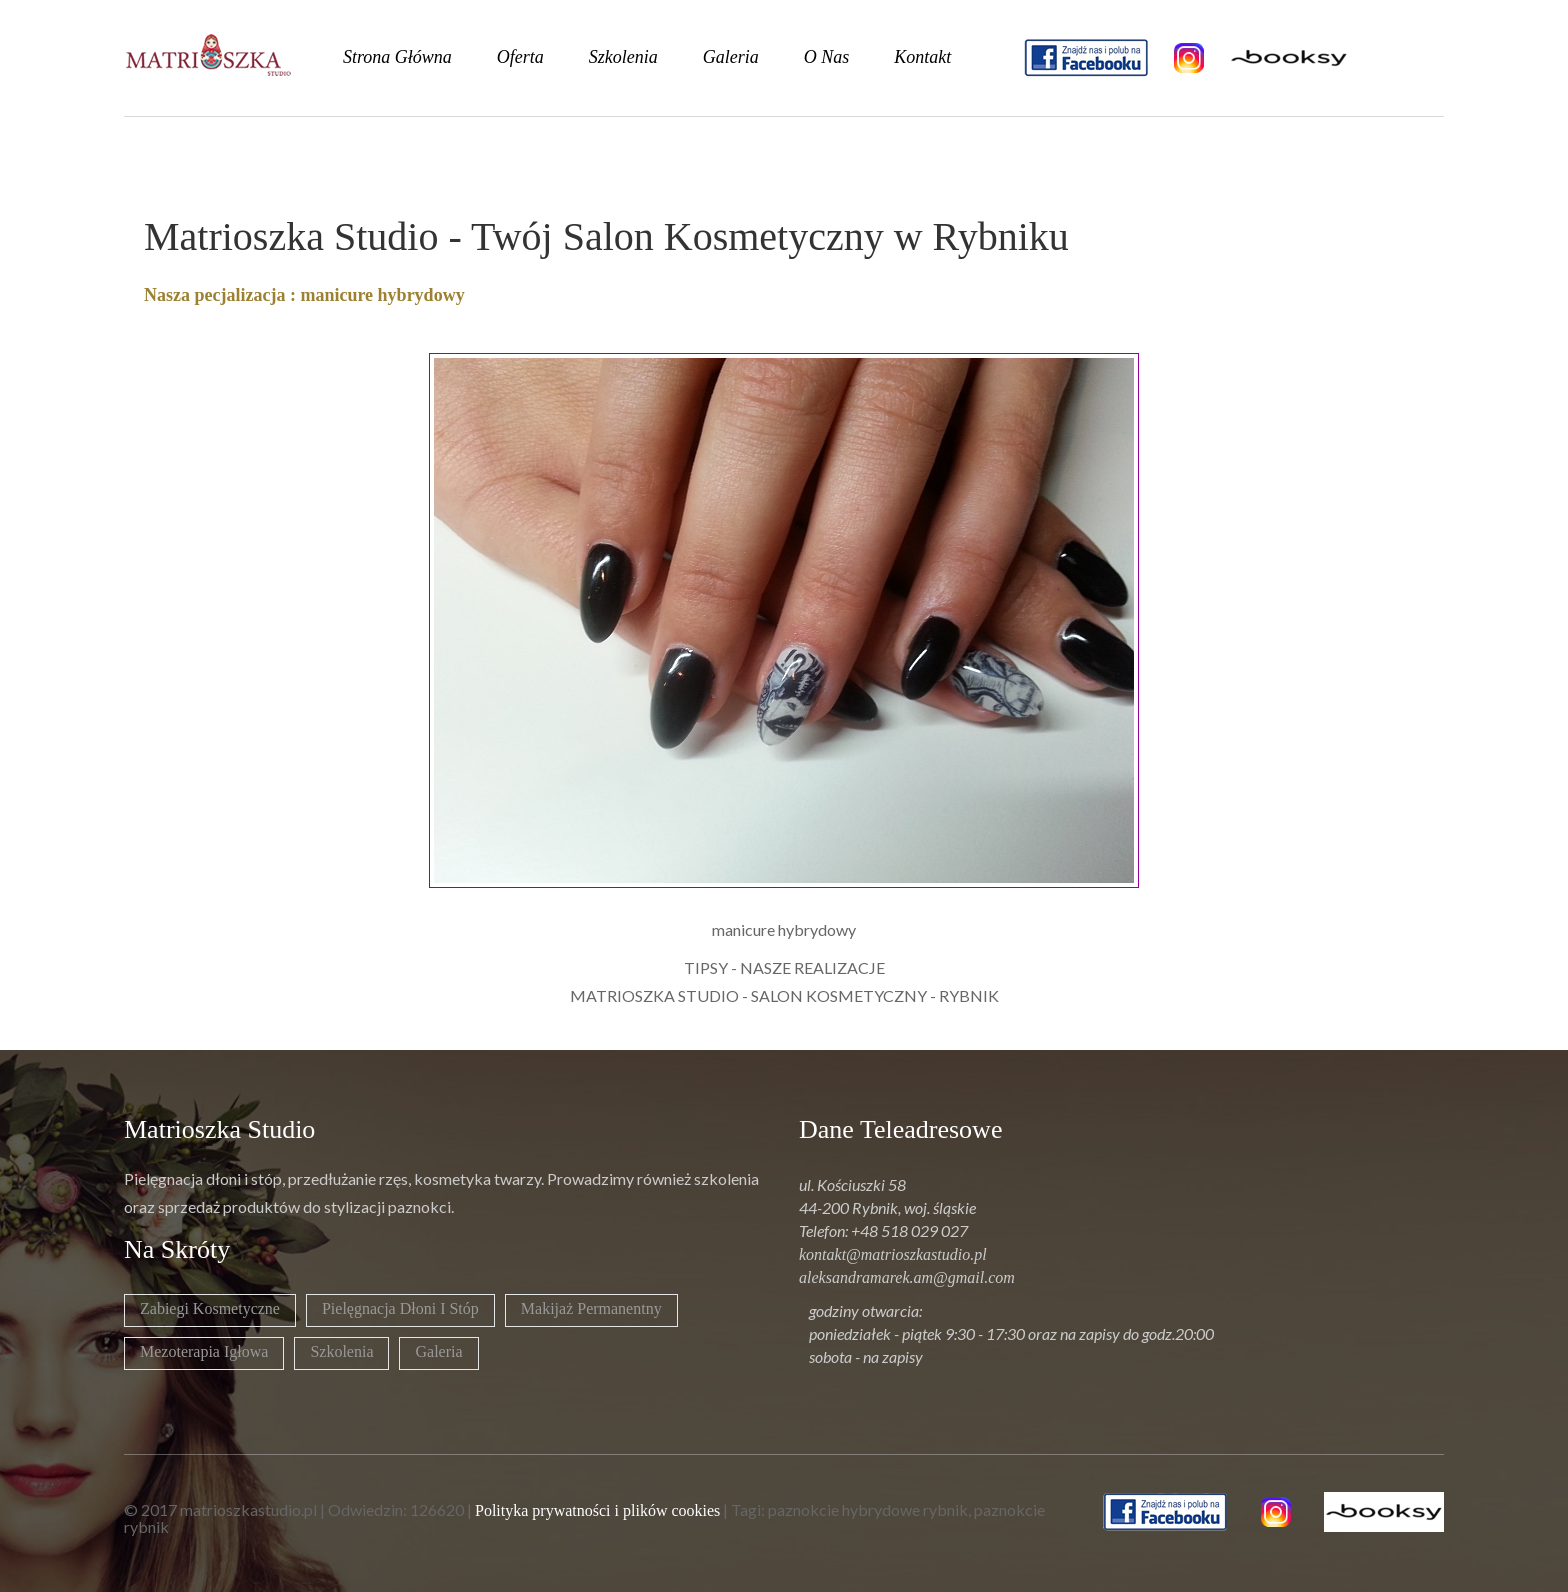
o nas (827, 57)
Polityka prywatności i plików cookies (597, 1510)
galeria (731, 57)
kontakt (922, 57)
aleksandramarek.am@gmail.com (907, 1277)
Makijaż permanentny (591, 1308)
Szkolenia (341, 1351)
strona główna (397, 57)
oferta (520, 57)
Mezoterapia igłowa (204, 1351)
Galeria (438, 1351)
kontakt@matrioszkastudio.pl (893, 1254)
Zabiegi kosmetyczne (210, 1308)
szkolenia (623, 57)
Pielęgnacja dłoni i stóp (400, 1308)
